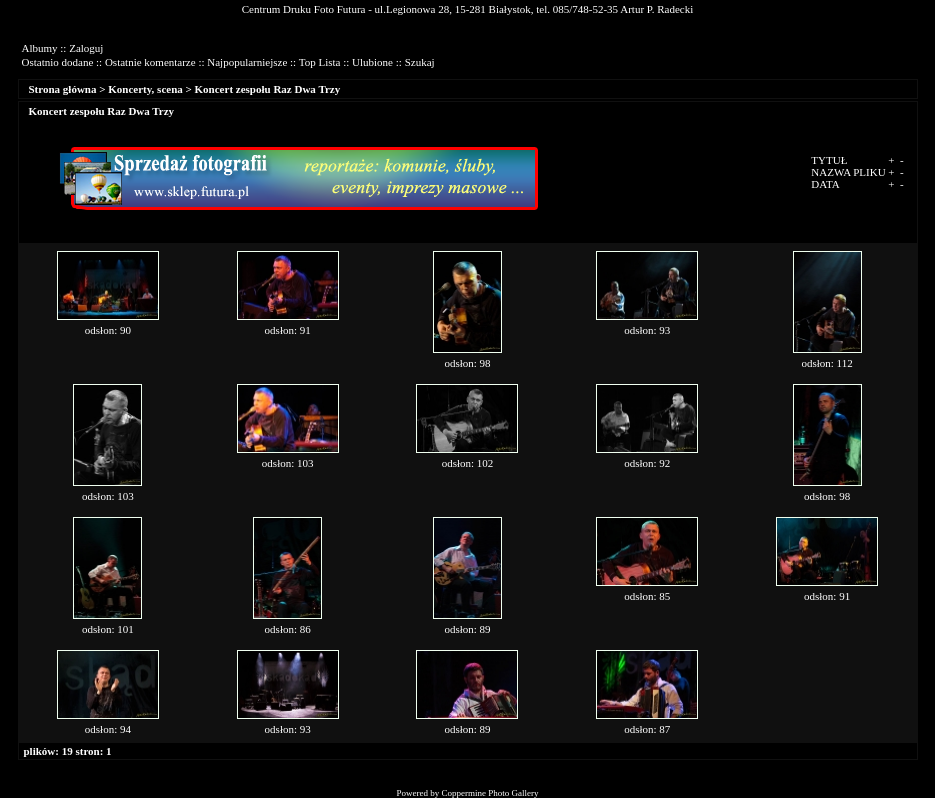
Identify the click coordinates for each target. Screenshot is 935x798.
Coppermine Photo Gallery (490, 793)
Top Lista (320, 62)
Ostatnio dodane (58, 62)
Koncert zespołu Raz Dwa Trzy (268, 89)
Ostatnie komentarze (150, 62)
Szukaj (420, 62)
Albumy (40, 48)
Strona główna (63, 89)
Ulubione (372, 62)
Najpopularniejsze (247, 62)
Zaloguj (86, 48)
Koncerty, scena (145, 89)
